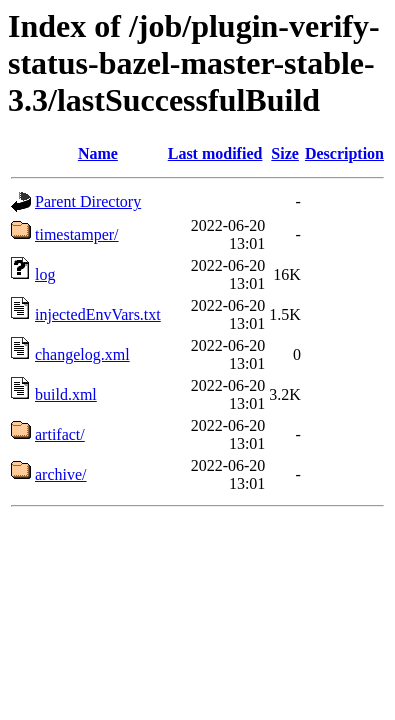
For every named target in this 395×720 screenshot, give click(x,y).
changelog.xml (82, 354)
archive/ (61, 474)
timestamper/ (77, 234)
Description (344, 153)
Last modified (215, 153)
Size (285, 153)
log (45, 274)
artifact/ (60, 434)
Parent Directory (88, 201)
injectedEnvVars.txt (98, 314)
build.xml (66, 394)
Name (98, 153)
